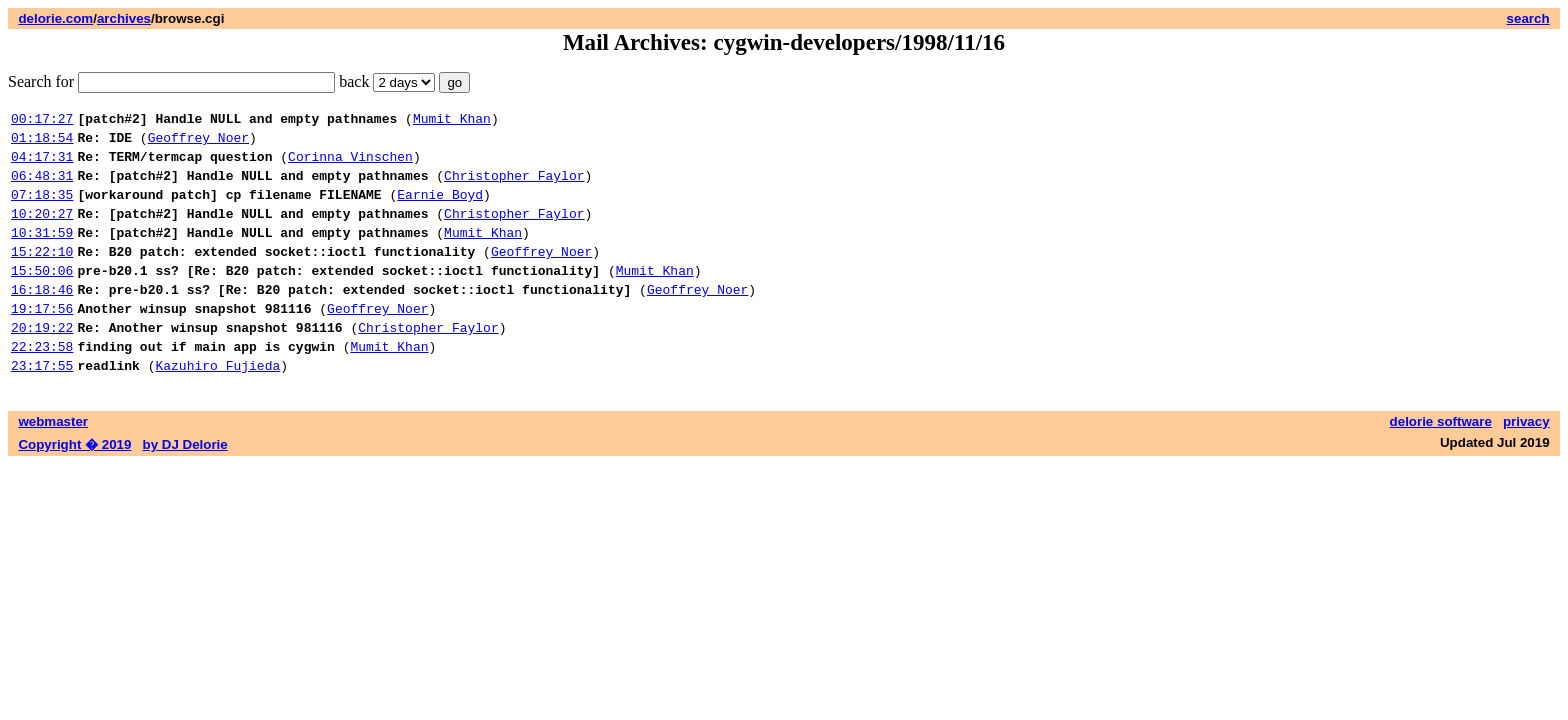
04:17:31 (42, 165)
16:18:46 (42, 319)
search (1528, 18)
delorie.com (55, 18)
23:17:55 (42, 407)
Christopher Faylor (514, 187)
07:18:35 (42, 209)
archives (124, 18)
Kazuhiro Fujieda (217, 407)
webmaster (53, 463)
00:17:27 (42, 121)
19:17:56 (42, 341)
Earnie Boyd (440, 209)
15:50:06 (42, 297)
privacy (1526, 463)
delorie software (1441, 463)
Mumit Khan (452, 121)
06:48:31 (42, 187)
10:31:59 (42, 253)
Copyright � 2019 (74, 486)
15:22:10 (42, 275)
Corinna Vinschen (350, 165)
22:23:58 (42, 385)
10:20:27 (42, 231)
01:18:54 (42, 143)
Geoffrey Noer (198, 143)
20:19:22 (42, 363)
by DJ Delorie (185, 486)
